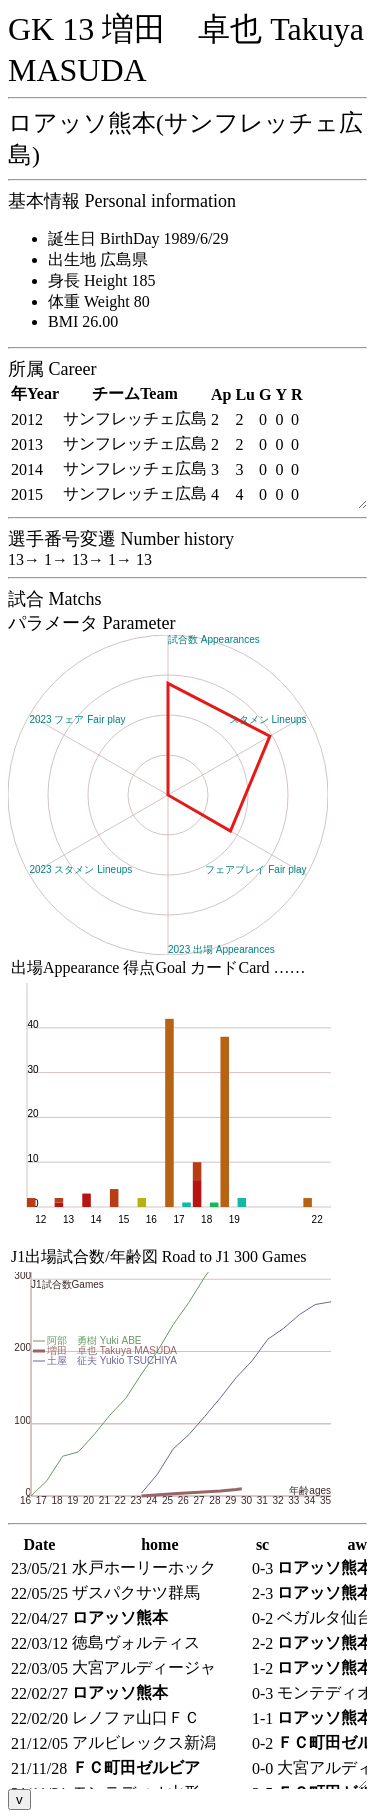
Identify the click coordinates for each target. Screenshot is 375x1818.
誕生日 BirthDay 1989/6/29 (138, 238)
